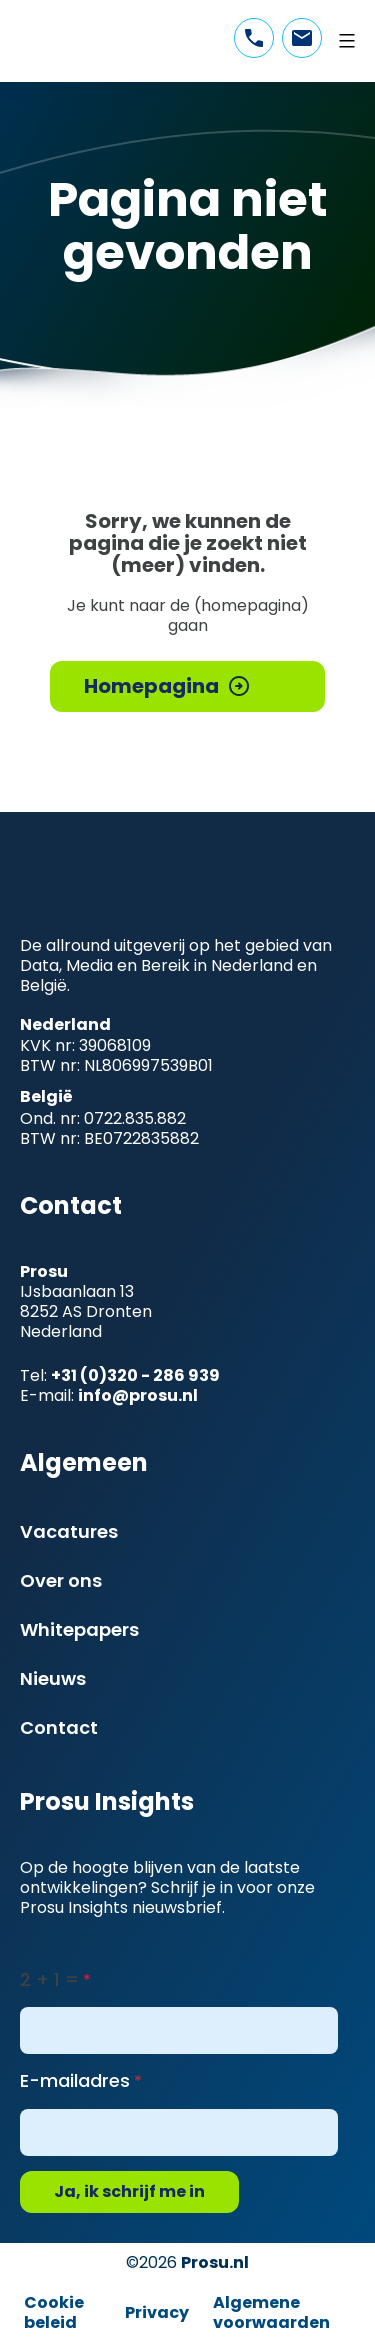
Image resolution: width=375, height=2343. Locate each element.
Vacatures (69, 1531)
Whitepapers (79, 1629)
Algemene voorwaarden (271, 2312)
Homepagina (151, 686)
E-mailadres (75, 2080)
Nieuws (53, 1678)
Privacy (157, 2312)
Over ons (61, 1580)
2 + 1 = (49, 1979)
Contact (59, 1727)
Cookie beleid (54, 2312)
